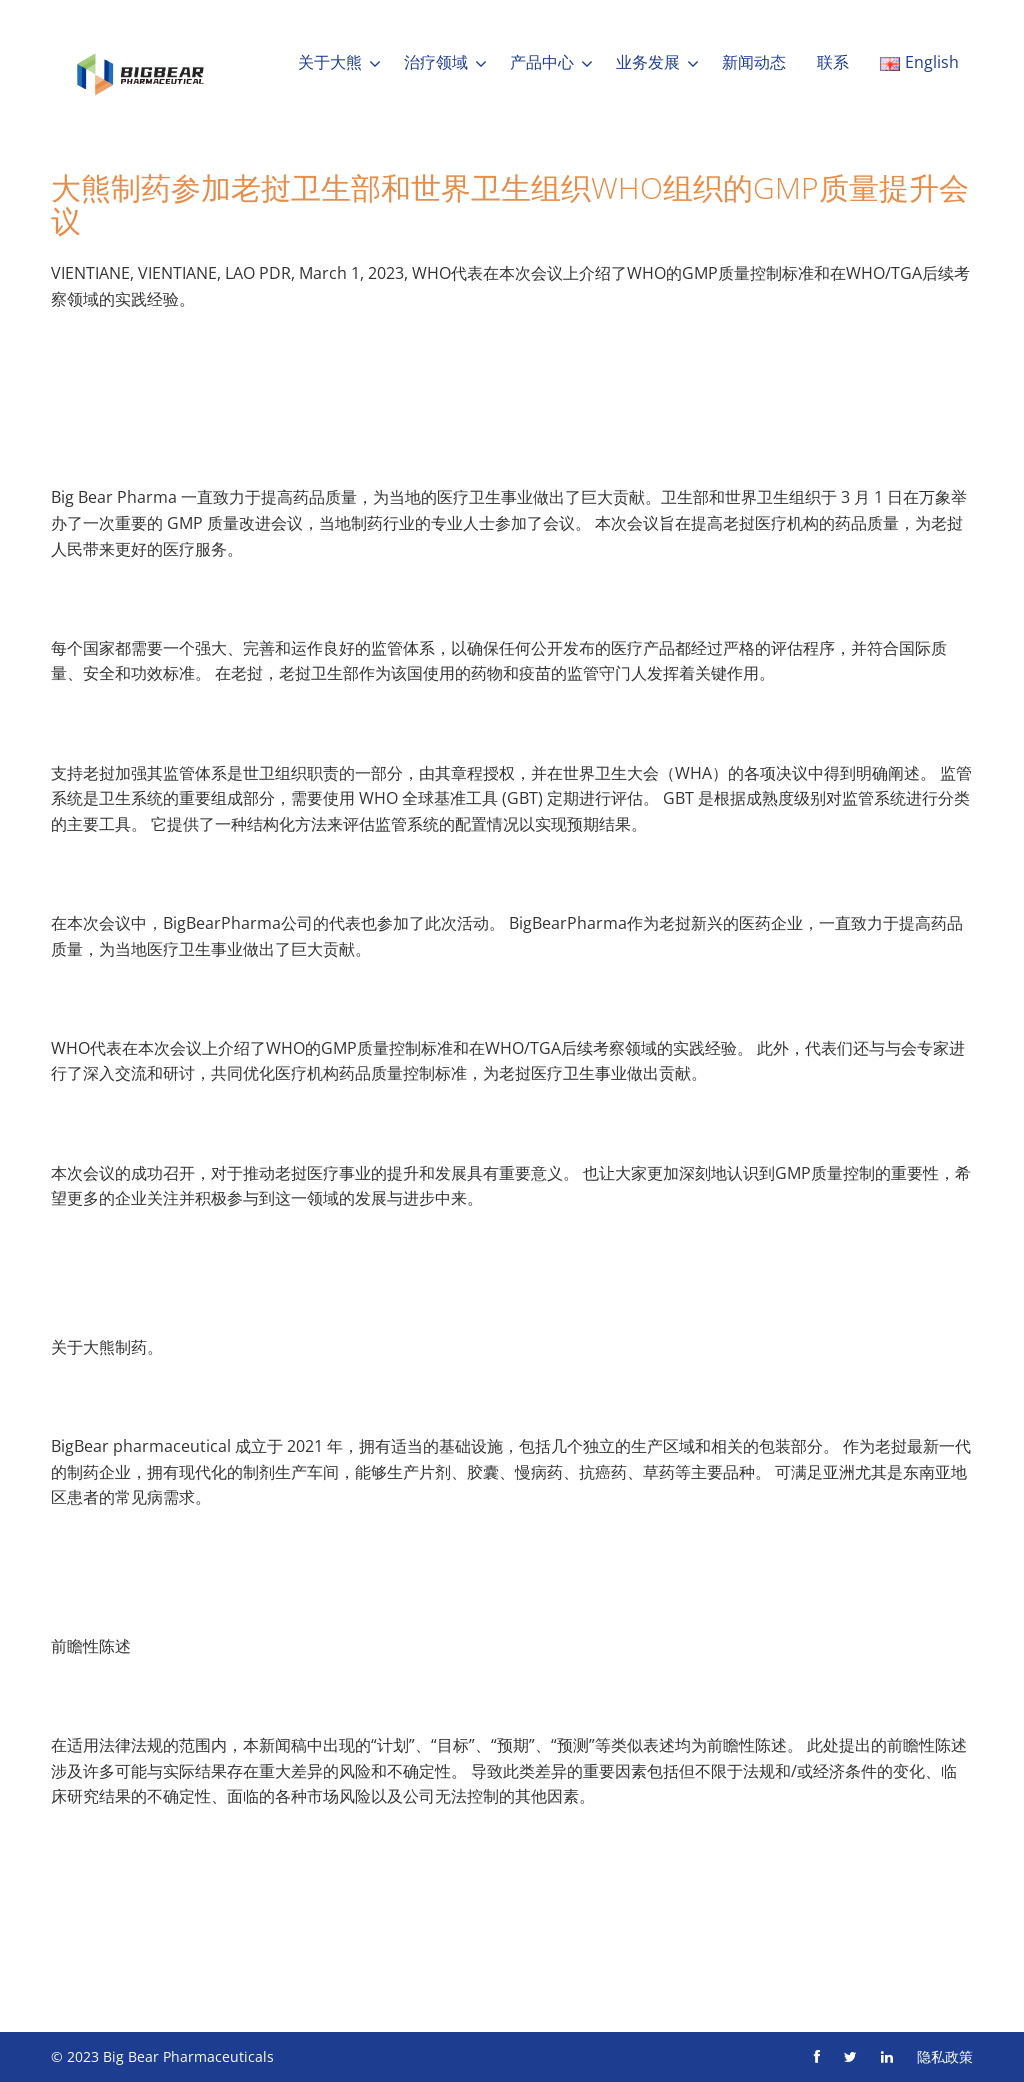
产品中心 (542, 62)
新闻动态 (754, 62)
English (919, 62)
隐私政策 (945, 2056)
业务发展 (648, 62)
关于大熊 (330, 62)
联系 (833, 62)
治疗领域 (436, 62)
